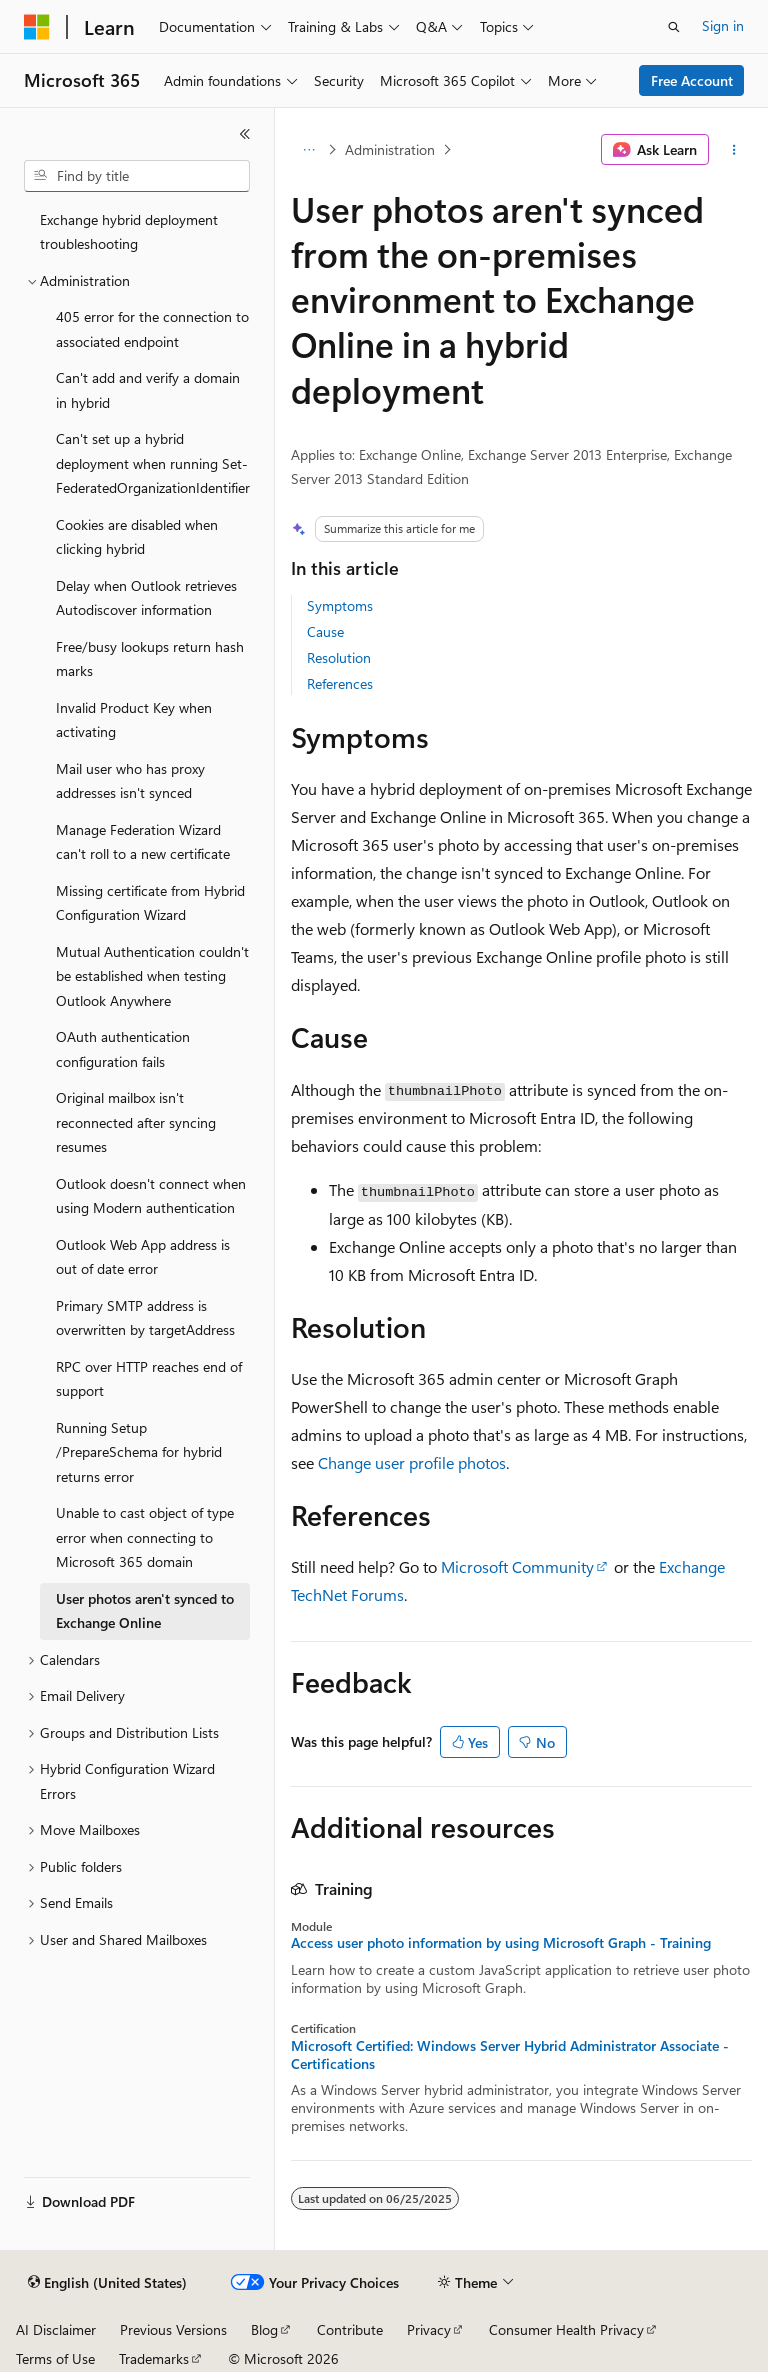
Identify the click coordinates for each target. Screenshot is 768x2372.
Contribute (350, 2329)
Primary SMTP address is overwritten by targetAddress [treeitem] (145, 1318)
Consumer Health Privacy (566, 2329)
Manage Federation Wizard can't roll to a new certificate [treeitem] (143, 842)
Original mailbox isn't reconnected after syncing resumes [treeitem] (136, 1122)
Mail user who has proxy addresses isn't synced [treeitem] (130, 781)
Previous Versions (173, 2329)
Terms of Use (55, 2358)
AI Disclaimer (56, 2329)
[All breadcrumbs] (308, 150)
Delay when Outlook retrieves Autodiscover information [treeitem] (146, 598)
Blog (264, 2329)
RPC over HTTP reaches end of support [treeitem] (149, 1379)
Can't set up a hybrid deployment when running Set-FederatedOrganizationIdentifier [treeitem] (153, 463)
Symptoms (340, 605)
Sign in (723, 25)
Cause (325, 631)
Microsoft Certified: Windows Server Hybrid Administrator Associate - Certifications (510, 2055)
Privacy (429, 2329)
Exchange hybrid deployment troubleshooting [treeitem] (129, 232)
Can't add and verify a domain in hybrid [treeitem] (148, 390)
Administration (390, 149)
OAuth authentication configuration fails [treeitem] (123, 1049)
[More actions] (734, 150)
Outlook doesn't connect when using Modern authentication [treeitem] (151, 1196)
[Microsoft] (37, 27)
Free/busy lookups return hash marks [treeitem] (150, 659)
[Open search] (674, 27)
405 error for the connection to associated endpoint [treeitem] (152, 329)
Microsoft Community (517, 1566)
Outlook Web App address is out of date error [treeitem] (143, 1257)
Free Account (692, 80)
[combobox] (137, 176)
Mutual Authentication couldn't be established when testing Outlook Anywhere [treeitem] (152, 976)
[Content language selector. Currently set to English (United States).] (107, 2283)
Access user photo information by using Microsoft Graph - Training (501, 1943)
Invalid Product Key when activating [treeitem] (134, 720)
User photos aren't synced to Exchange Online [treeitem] (145, 1611)
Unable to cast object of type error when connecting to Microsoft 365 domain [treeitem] (145, 1537)
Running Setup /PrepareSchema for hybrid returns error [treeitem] (139, 1452)
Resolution (339, 657)
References (340, 683)
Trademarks (154, 2358)
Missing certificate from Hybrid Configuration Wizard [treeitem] (150, 903)
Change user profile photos (412, 1462)
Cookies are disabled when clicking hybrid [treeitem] (137, 537)
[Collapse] (245, 134)
